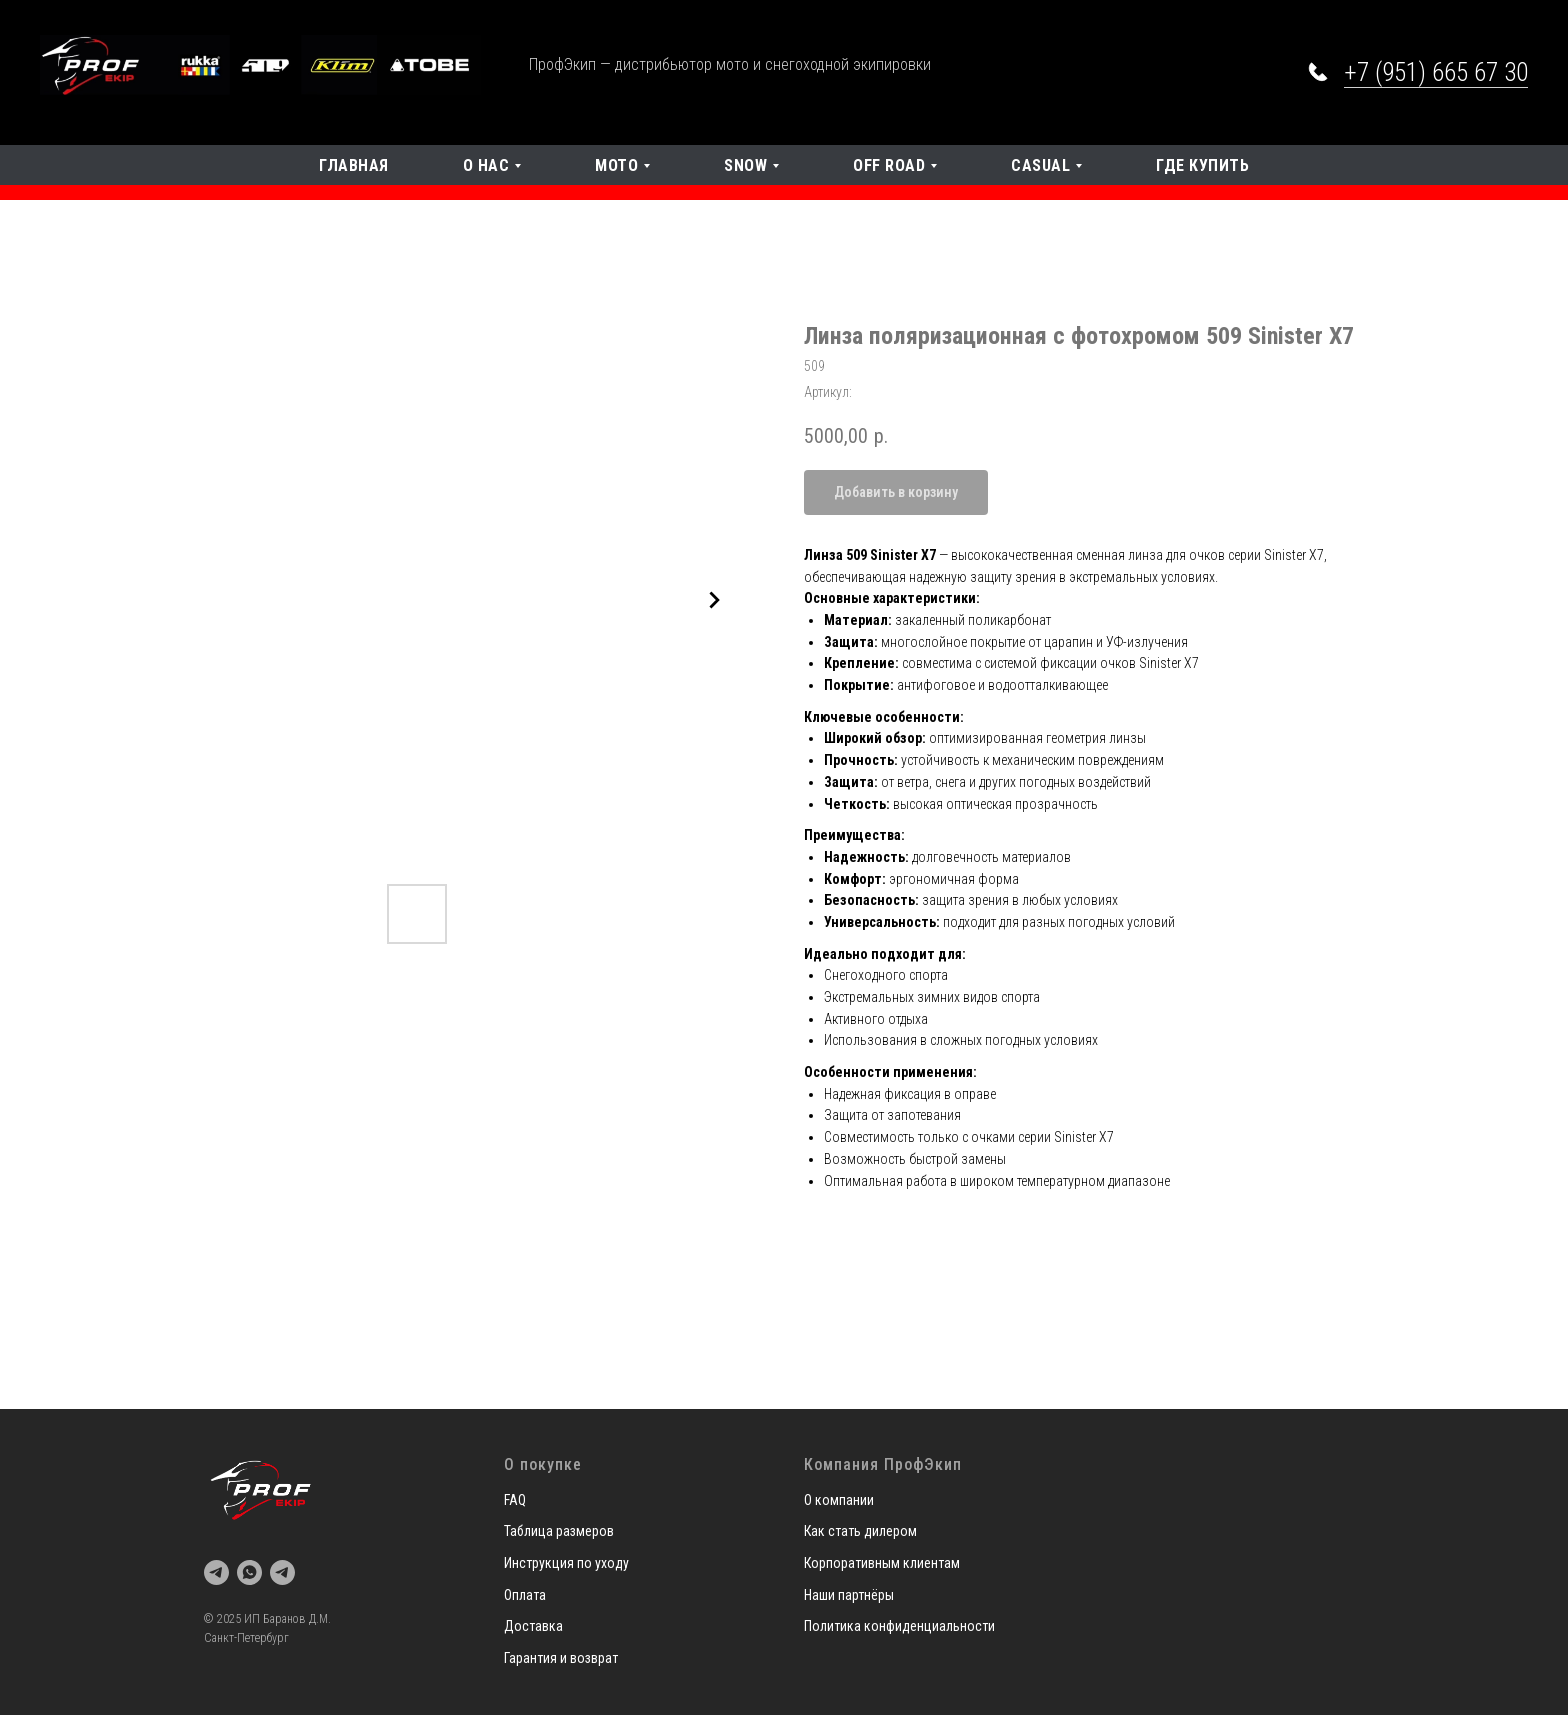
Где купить (1202, 165)
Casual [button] (1040, 165)
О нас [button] (486, 165)
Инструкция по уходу (566, 1563)
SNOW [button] (745, 165)
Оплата (525, 1595)
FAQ (515, 1500)
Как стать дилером (860, 1531)
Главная (354, 165)
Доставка (533, 1626)
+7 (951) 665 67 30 (1436, 72)
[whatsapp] (249, 1572)
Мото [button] (616, 165)
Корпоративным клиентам (882, 1563)
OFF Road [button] (889, 165)
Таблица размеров (559, 1531)
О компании (839, 1500)
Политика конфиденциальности (899, 1626)
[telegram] (216, 1572)
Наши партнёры (849, 1595)
